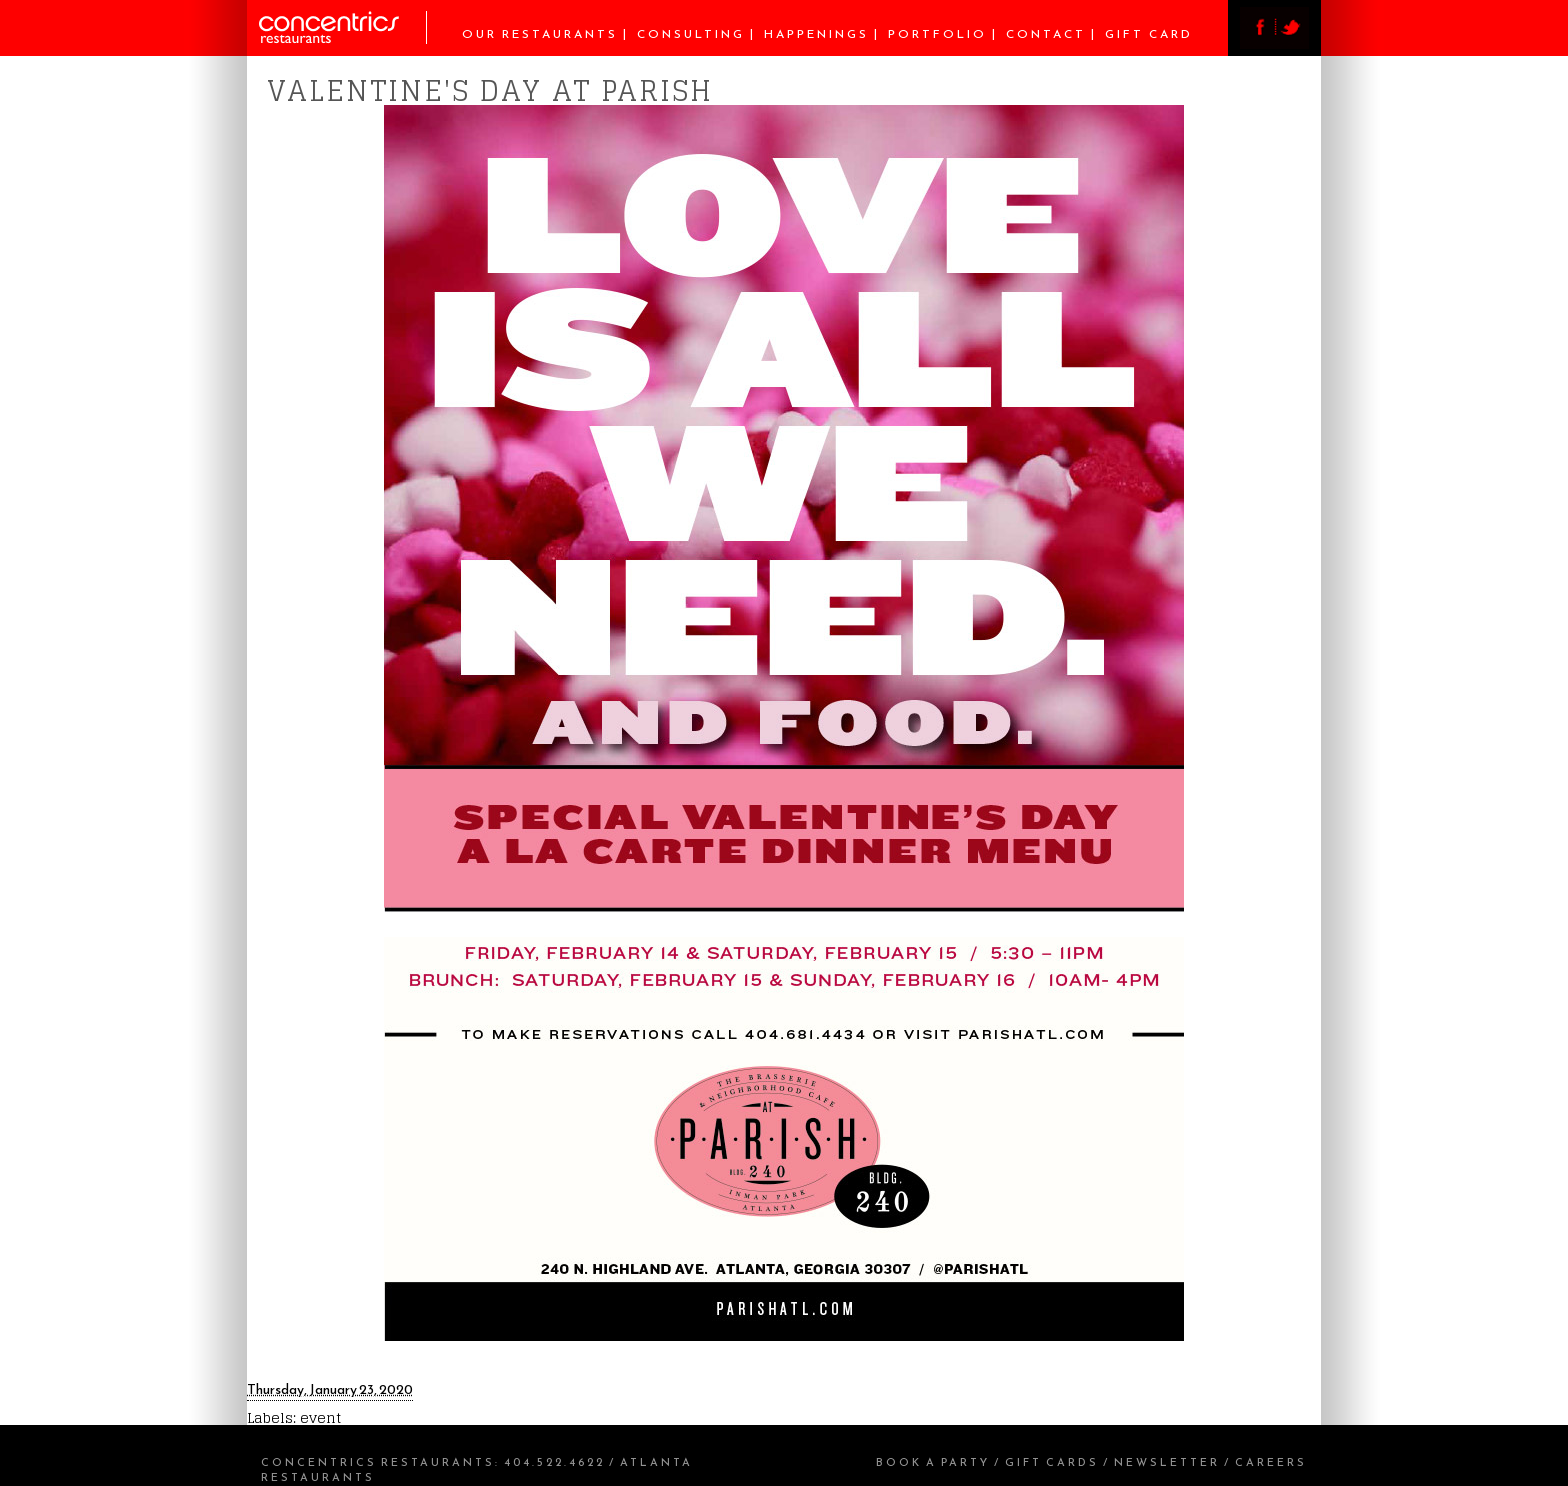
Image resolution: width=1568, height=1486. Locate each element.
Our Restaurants (540, 34)
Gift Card (1149, 34)
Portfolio (937, 34)
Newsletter (1167, 1462)
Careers (1271, 1462)
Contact (1046, 34)
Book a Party (933, 1462)
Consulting (691, 34)
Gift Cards (1052, 1462)
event (320, 1417)
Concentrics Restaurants (378, 1462)
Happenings (816, 34)
